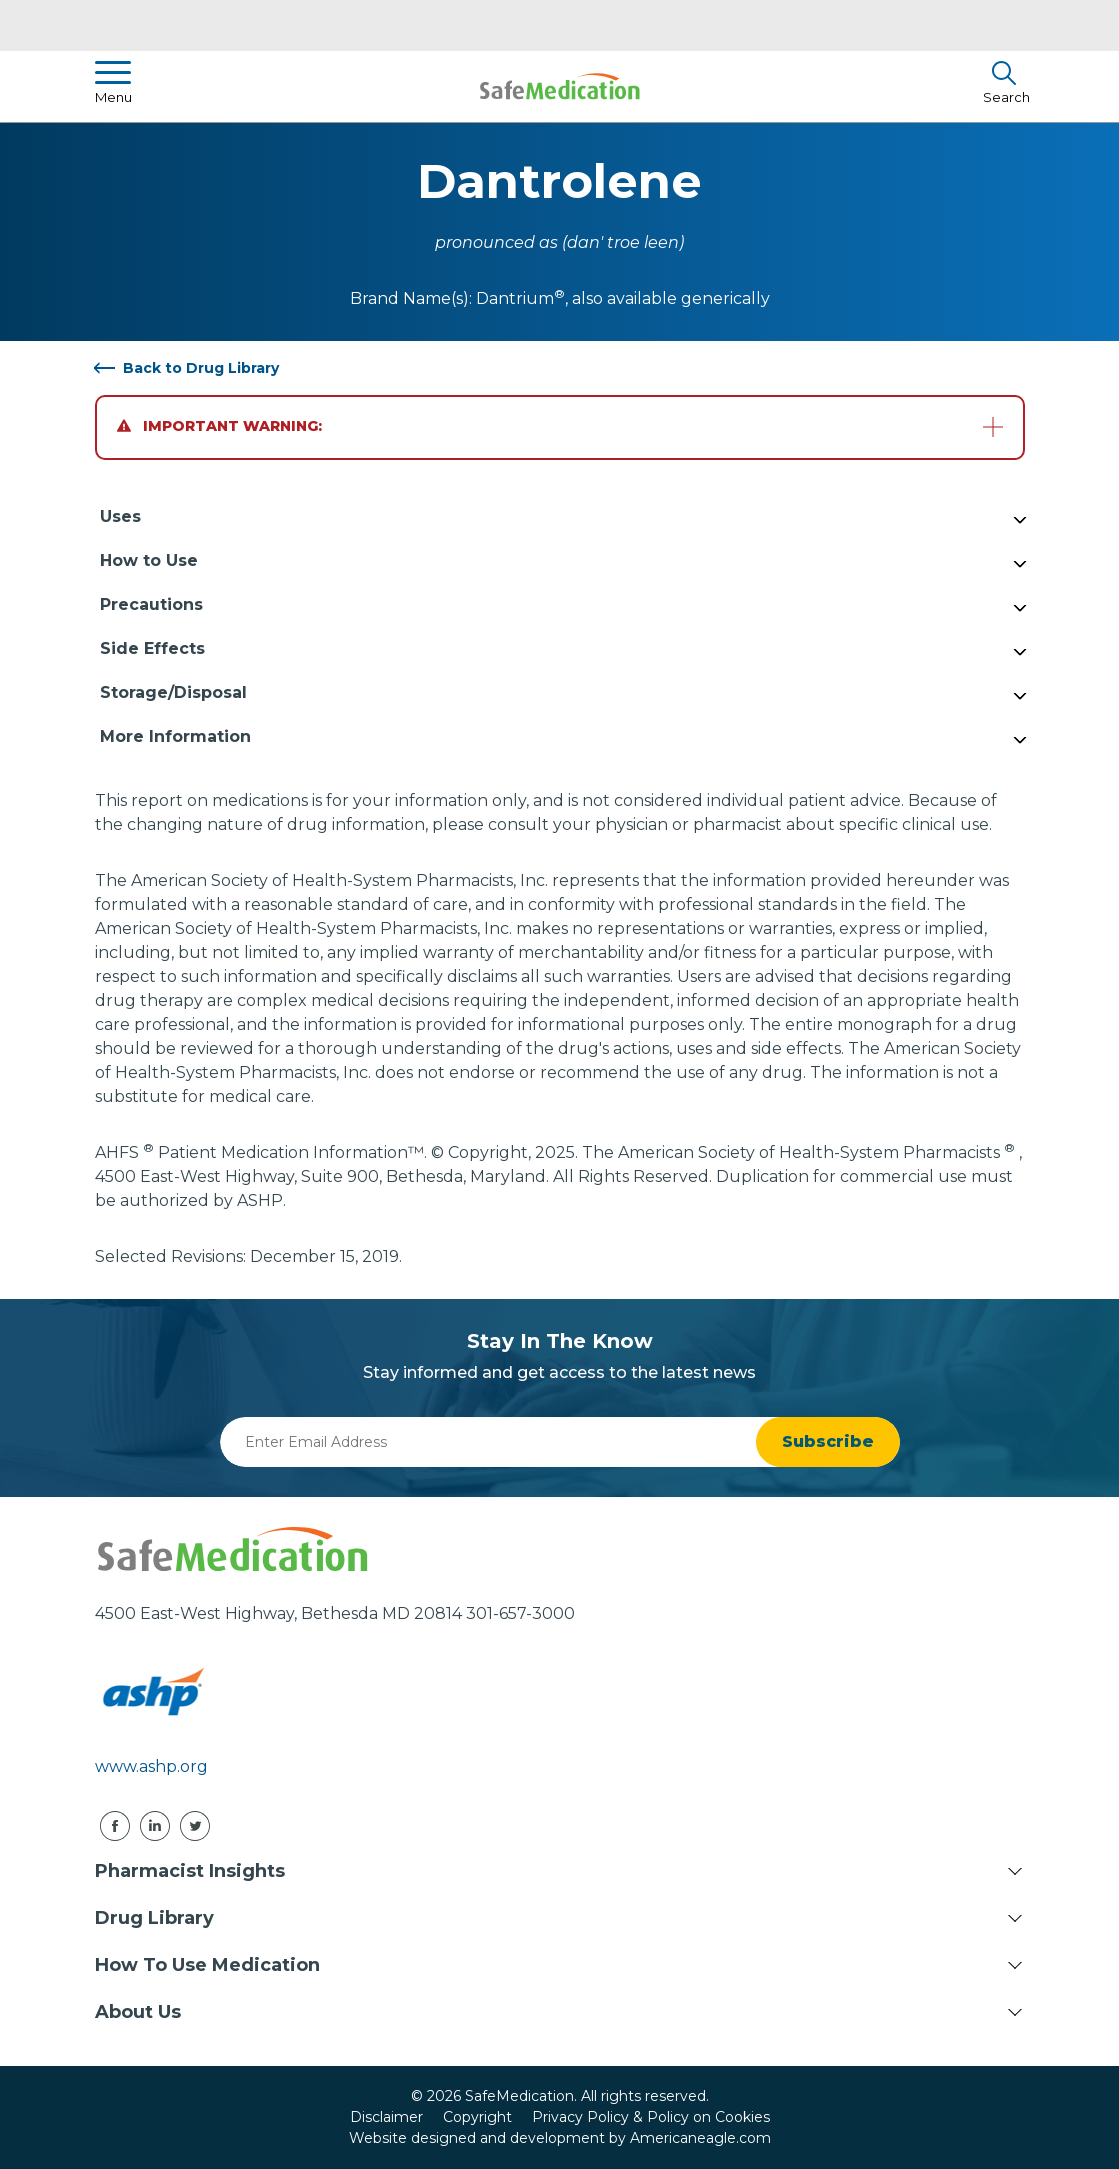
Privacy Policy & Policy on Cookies (651, 2117)
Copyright (477, 2117)
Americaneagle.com (700, 2138)
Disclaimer (386, 2117)
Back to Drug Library (201, 368)
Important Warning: (219, 426)
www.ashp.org (151, 1766)
